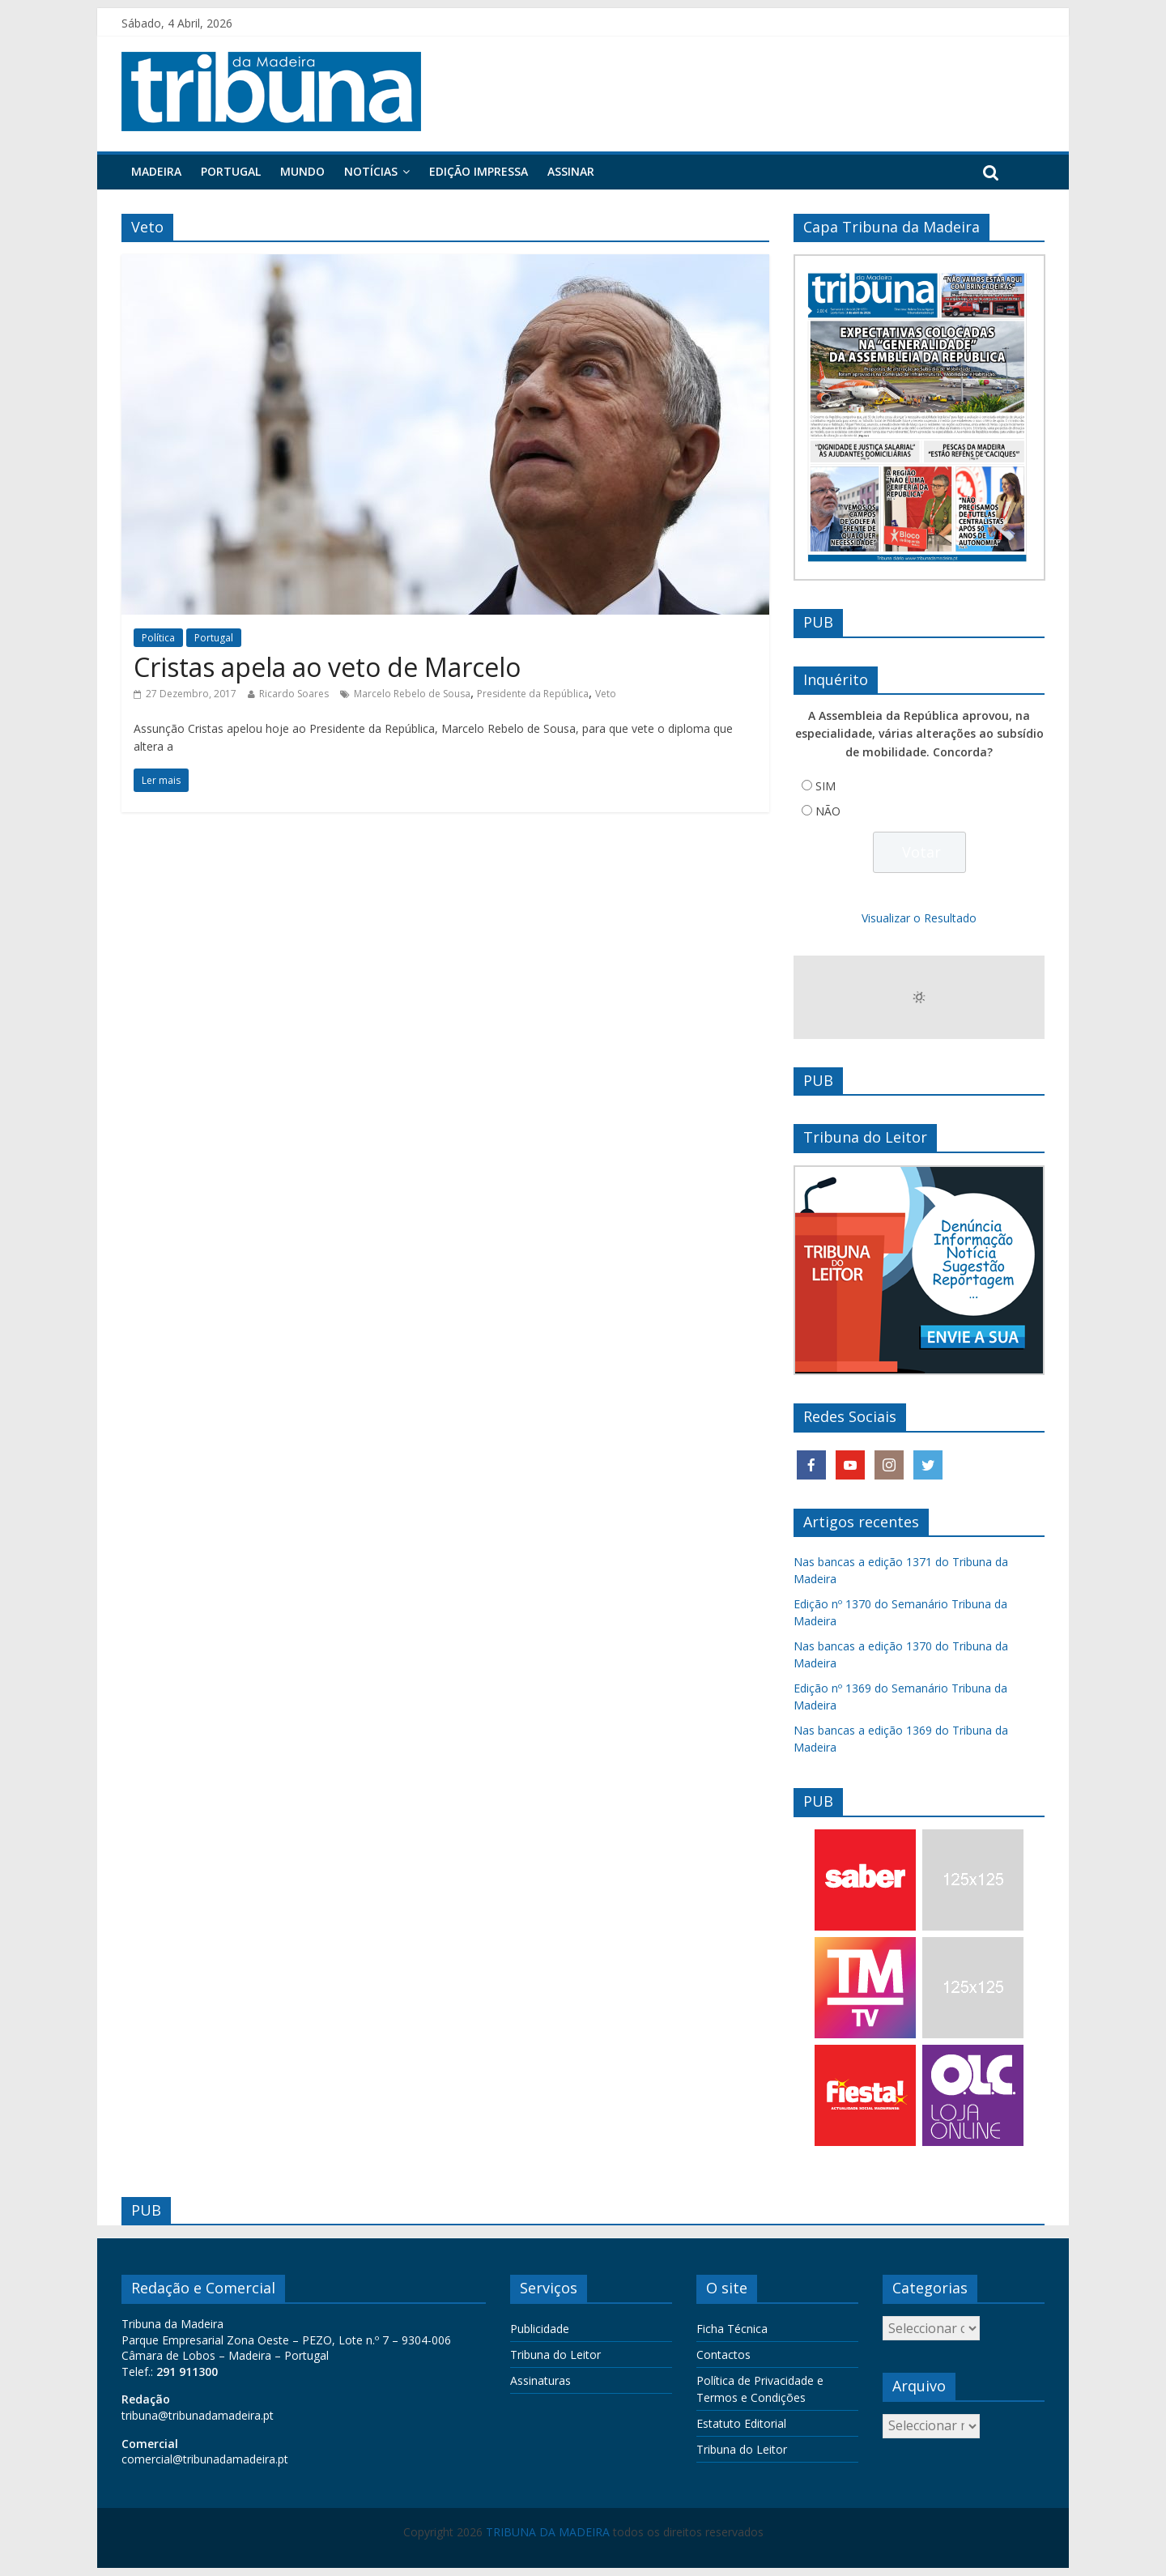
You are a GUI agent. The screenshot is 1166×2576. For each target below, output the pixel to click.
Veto (605, 693)
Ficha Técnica (732, 2328)
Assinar (570, 171)
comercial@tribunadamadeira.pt (204, 2459)
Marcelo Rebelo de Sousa (412, 693)
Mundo (302, 171)
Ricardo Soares (294, 693)
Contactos (723, 2354)
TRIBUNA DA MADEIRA (548, 2532)
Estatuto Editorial (741, 2423)
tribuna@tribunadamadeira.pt (197, 2415)
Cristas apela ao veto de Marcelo (327, 666)
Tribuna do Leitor (555, 2354)
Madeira (156, 171)
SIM (825, 786)
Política (158, 638)
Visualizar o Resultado (919, 918)
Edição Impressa (478, 171)
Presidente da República (533, 693)
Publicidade (539, 2328)
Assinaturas (540, 2380)
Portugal (231, 171)
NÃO (827, 811)
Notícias (371, 171)
